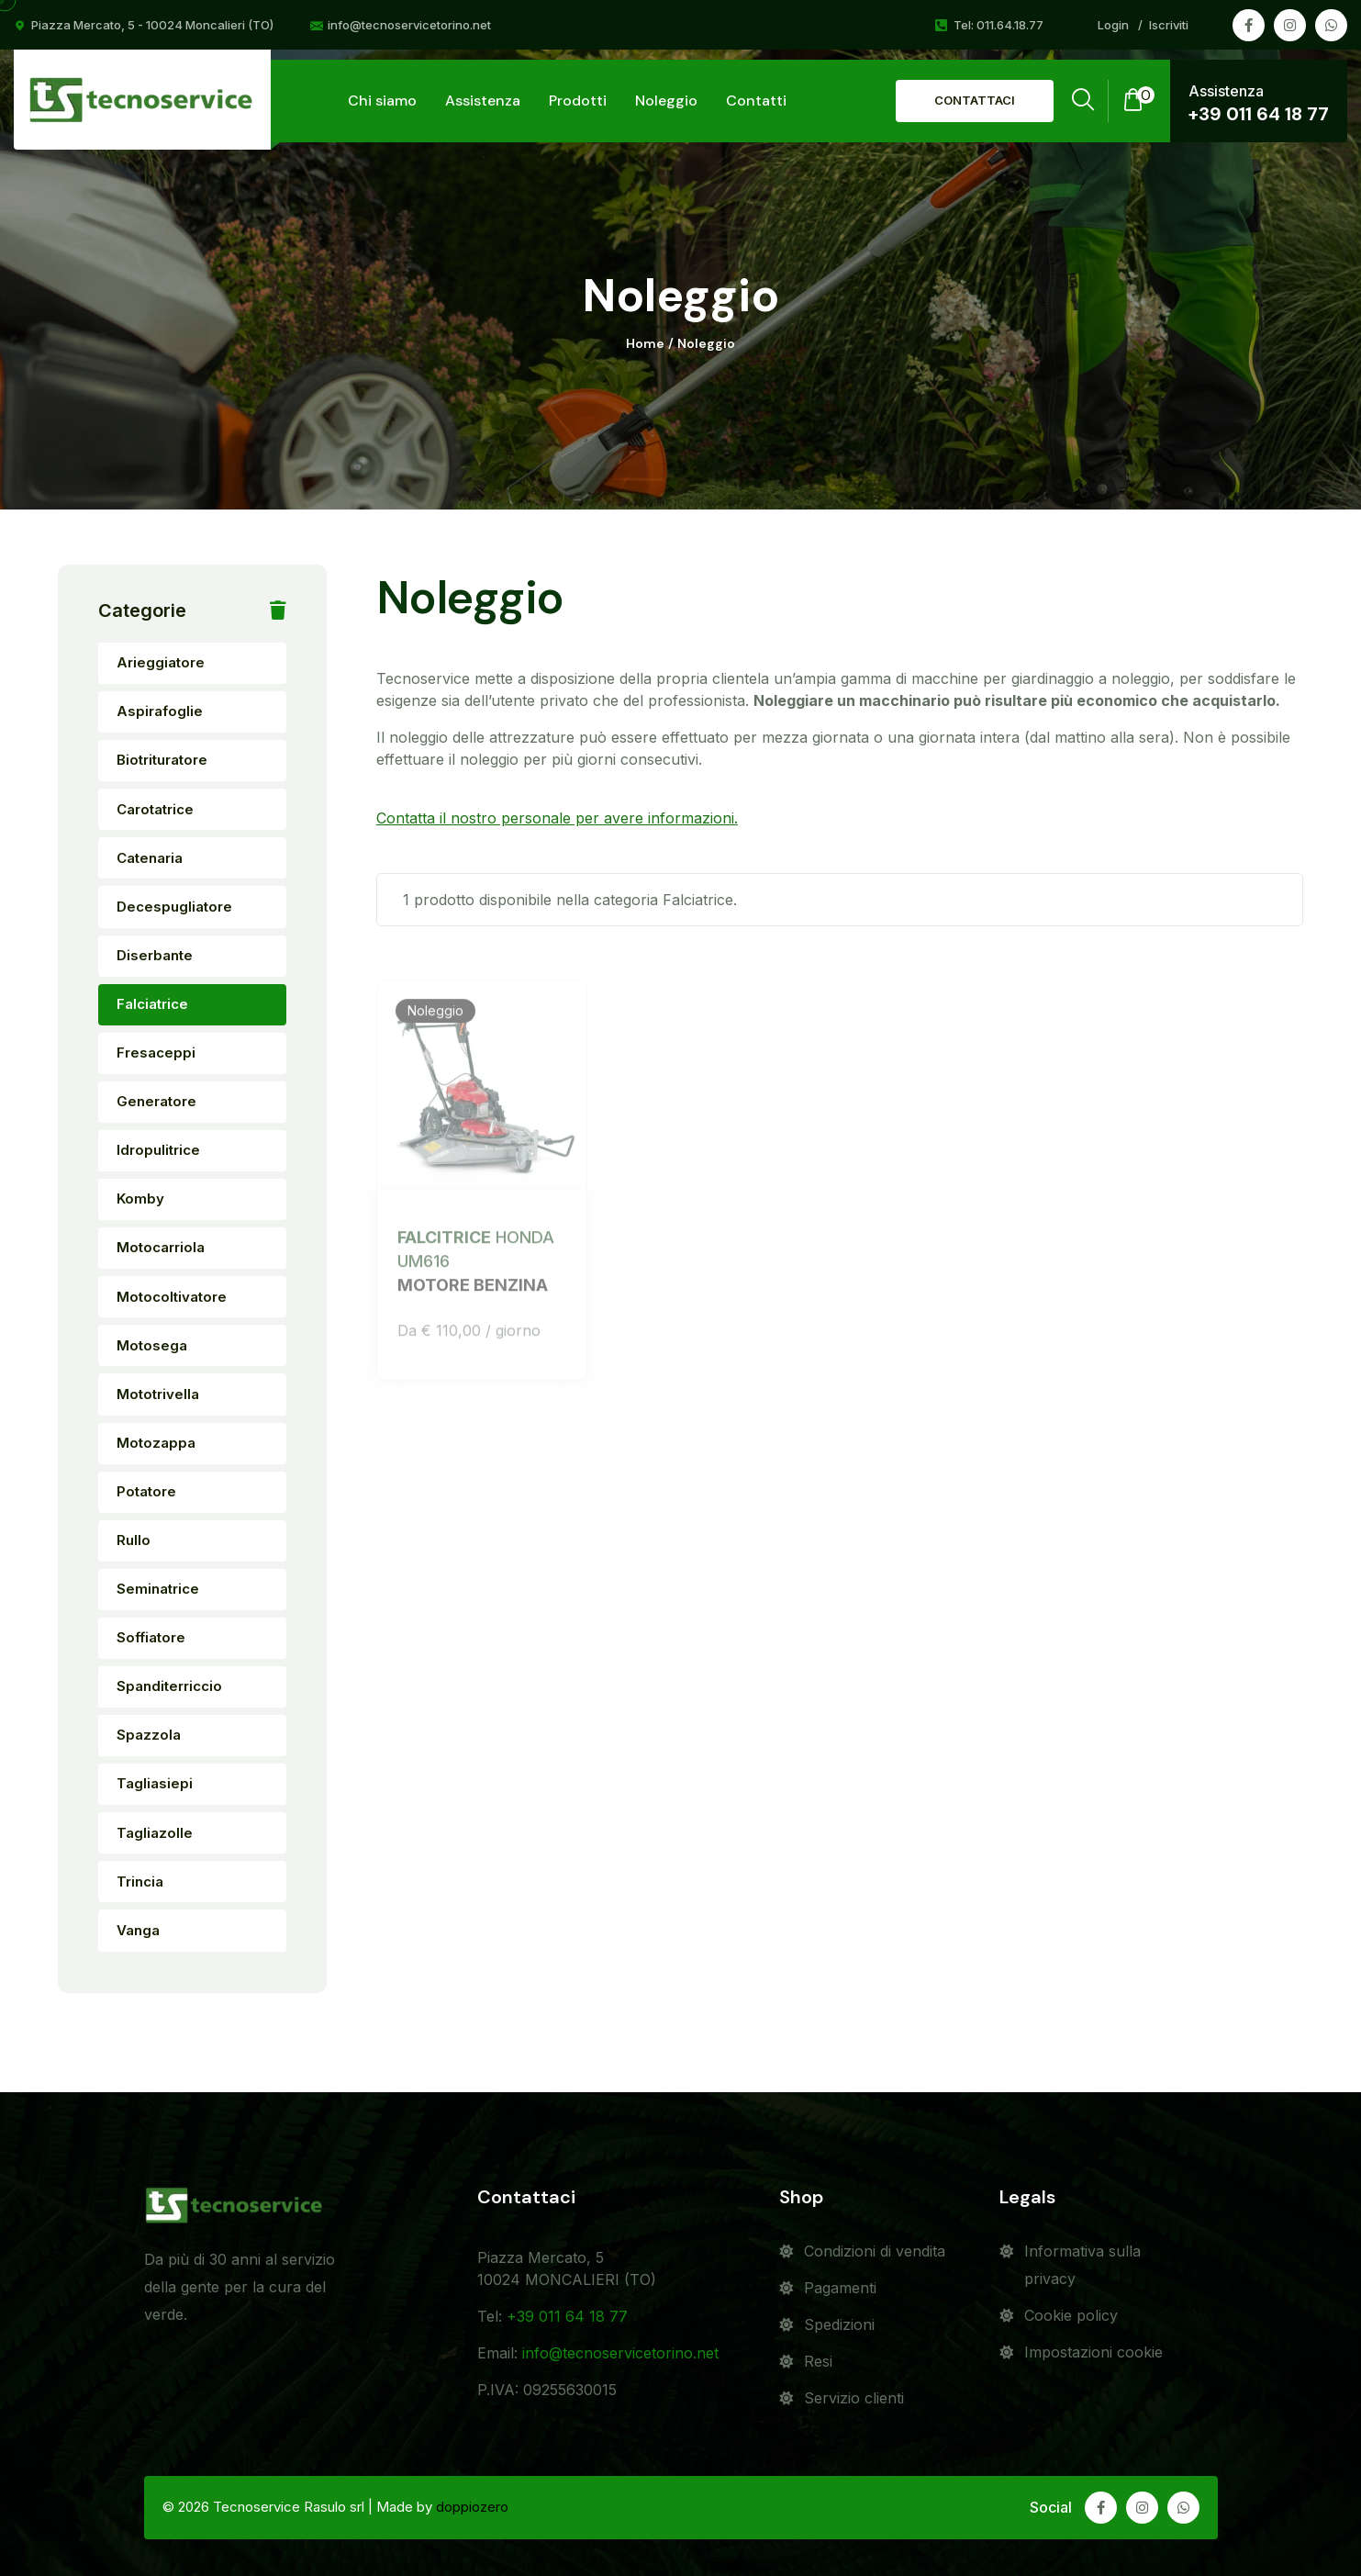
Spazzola (149, 1734)
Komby (140, 1198)
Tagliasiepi (155, 1783)
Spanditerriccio (169, 1686)
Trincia (140, 1881)
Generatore (156, 1101)
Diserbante (155, 955)
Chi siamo (382, 100)
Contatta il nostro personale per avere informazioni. (557, 818)
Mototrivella (158, 1394)
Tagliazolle (155, 1833)
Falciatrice (152, 1004)
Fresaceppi (156, 1052)
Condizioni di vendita (874, 2251)
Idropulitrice (158, 1150)
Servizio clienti (854, 2398)
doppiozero (472, 2506)
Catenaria (150, 858)
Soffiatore (151, 1637)
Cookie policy (1071, 2315)
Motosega (152, 1345)
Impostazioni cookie (1093, 2352)
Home (645, 344)
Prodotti (578, 100)
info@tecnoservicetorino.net (409, 24)
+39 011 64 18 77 (1258, 114)
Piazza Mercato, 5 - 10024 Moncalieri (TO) (152, 24)
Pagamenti (840, 2288)
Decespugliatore (174, 906)
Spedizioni (839, 2324)
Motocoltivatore (172, 1296)
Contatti (756, 100)
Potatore (146, 1491)
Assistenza (482, 100)
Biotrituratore (162, 759)
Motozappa (156, 1442)
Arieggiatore (161, 662)
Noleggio (666, 100)
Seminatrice (158, 1588)
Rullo (134, 1540)
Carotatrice (155, 809)
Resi (818, 2361)
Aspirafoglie (160, 711)
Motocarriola (161, 1247)
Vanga (138, 1930)
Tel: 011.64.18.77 (998, 24)
